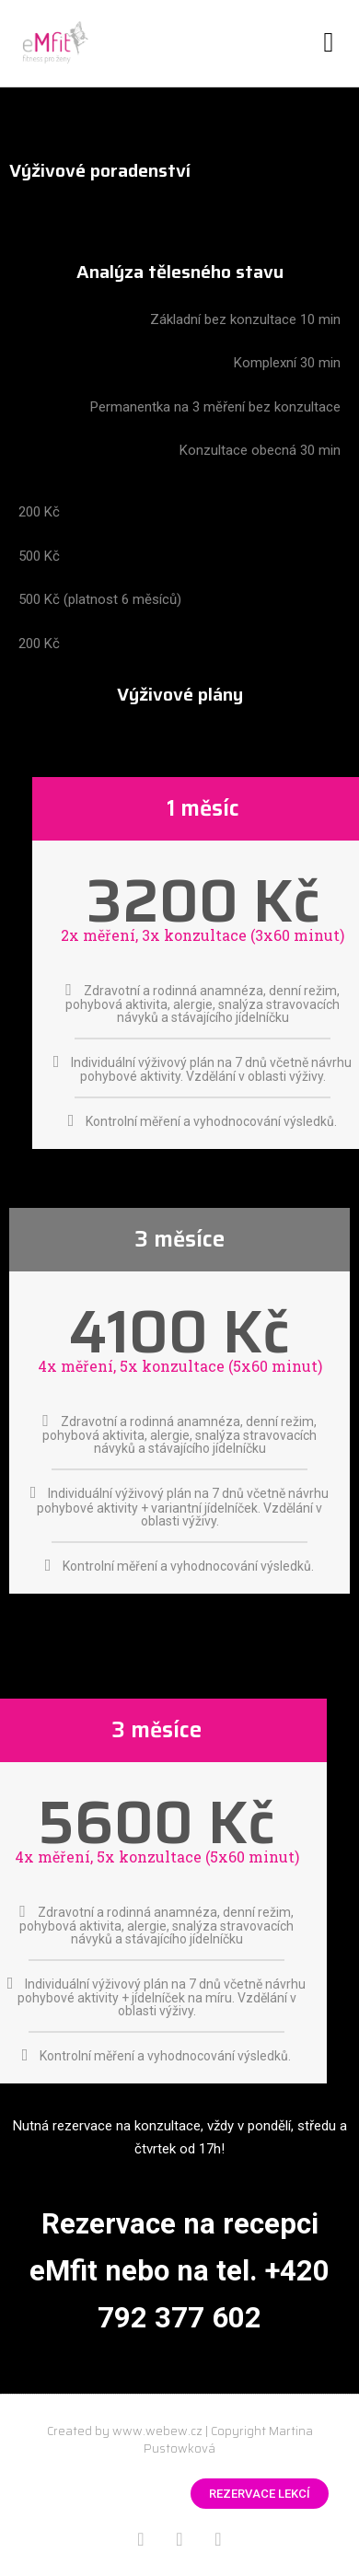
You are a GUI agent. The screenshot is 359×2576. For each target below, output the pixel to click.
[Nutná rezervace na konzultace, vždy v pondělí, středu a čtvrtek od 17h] (179, 2138)
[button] (329, 43)
